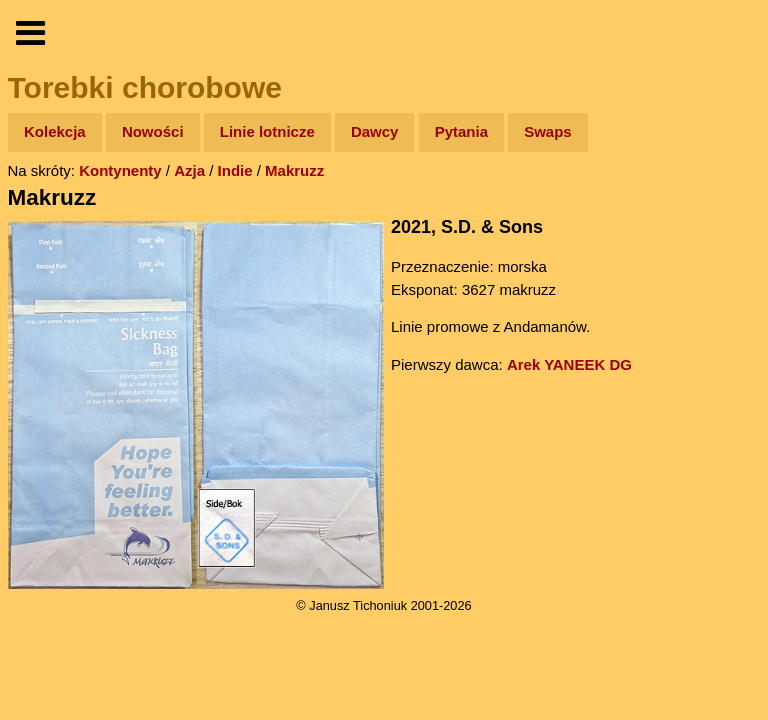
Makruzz (294, 170)
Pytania (461, 131)
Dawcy (375, 131)
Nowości (153, 131)
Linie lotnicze (267, 131)
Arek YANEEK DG (569, 364)
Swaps (548, 131)
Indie (235, 170)
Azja (189, 170)
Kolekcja (55, 131)
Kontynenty (120, 170)
